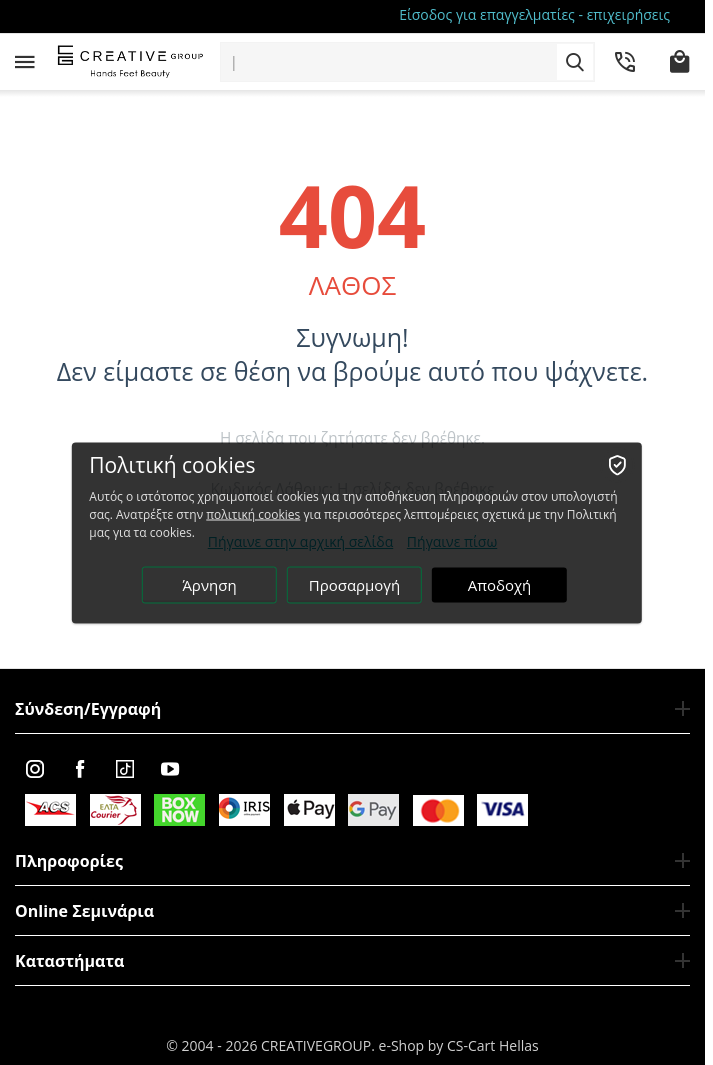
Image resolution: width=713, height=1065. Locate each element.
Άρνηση (209, 584)
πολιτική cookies (253, 513)
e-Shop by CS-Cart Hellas (459, 1045)
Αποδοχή (500, 584)
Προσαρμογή (354, 584)
